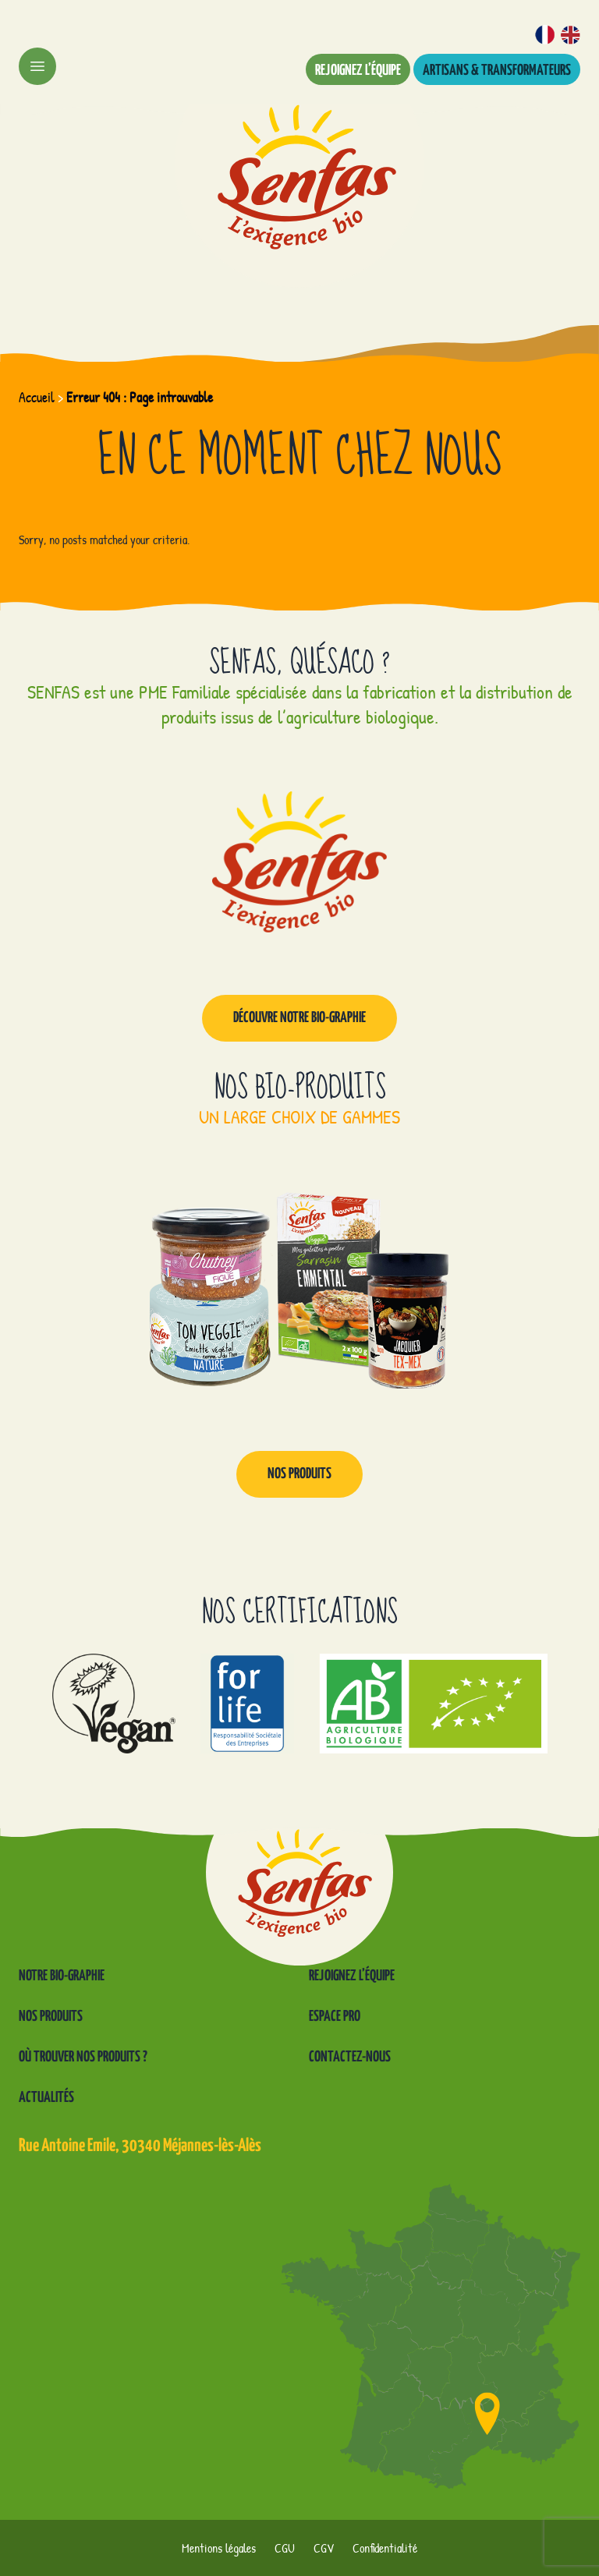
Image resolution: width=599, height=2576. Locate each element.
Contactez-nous (350, 2057)
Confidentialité (385, 2548)
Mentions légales (219, 2548)
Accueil (37, 397)
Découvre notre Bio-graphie (299, 1017)
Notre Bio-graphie (62, 1976)
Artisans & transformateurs (497, 70)
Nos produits (299, 1474)
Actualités (46, 2097)
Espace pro (334, 2016)
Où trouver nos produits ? (83, 2057)
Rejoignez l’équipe (358, 70)
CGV (324, 2548)
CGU (285, 2548)
